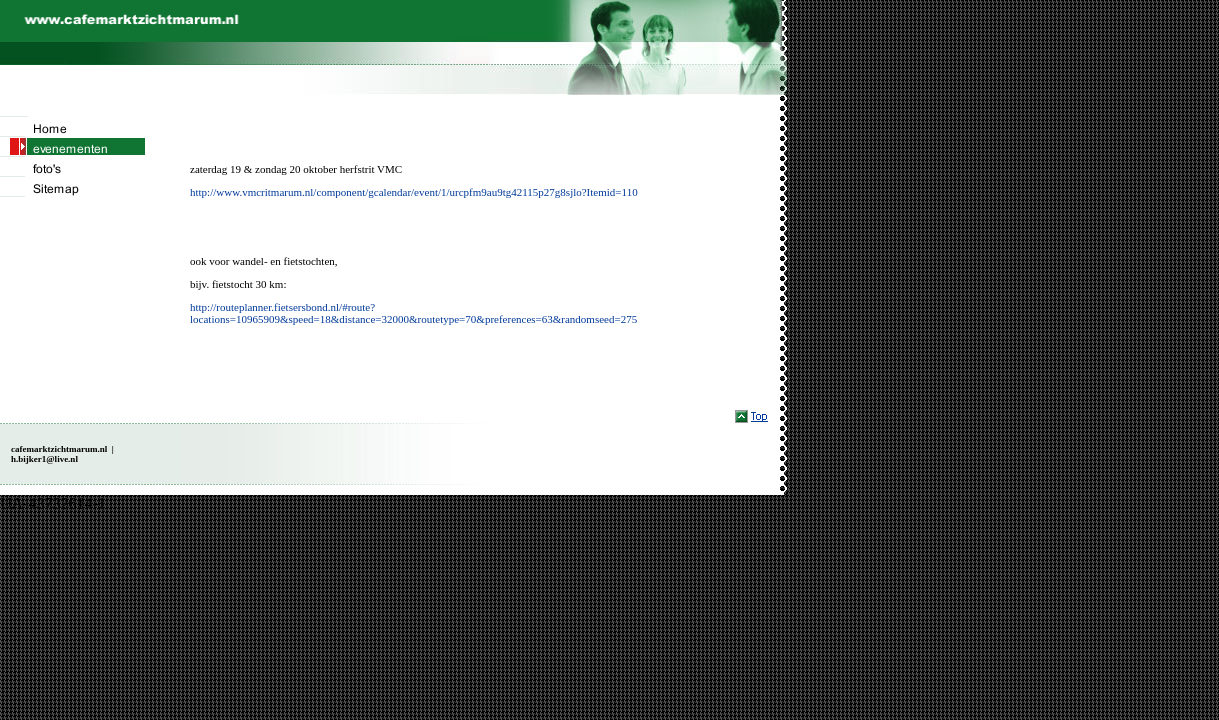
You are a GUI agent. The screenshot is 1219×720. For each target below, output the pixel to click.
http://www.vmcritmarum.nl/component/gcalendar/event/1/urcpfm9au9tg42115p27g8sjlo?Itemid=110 (414, 192)
